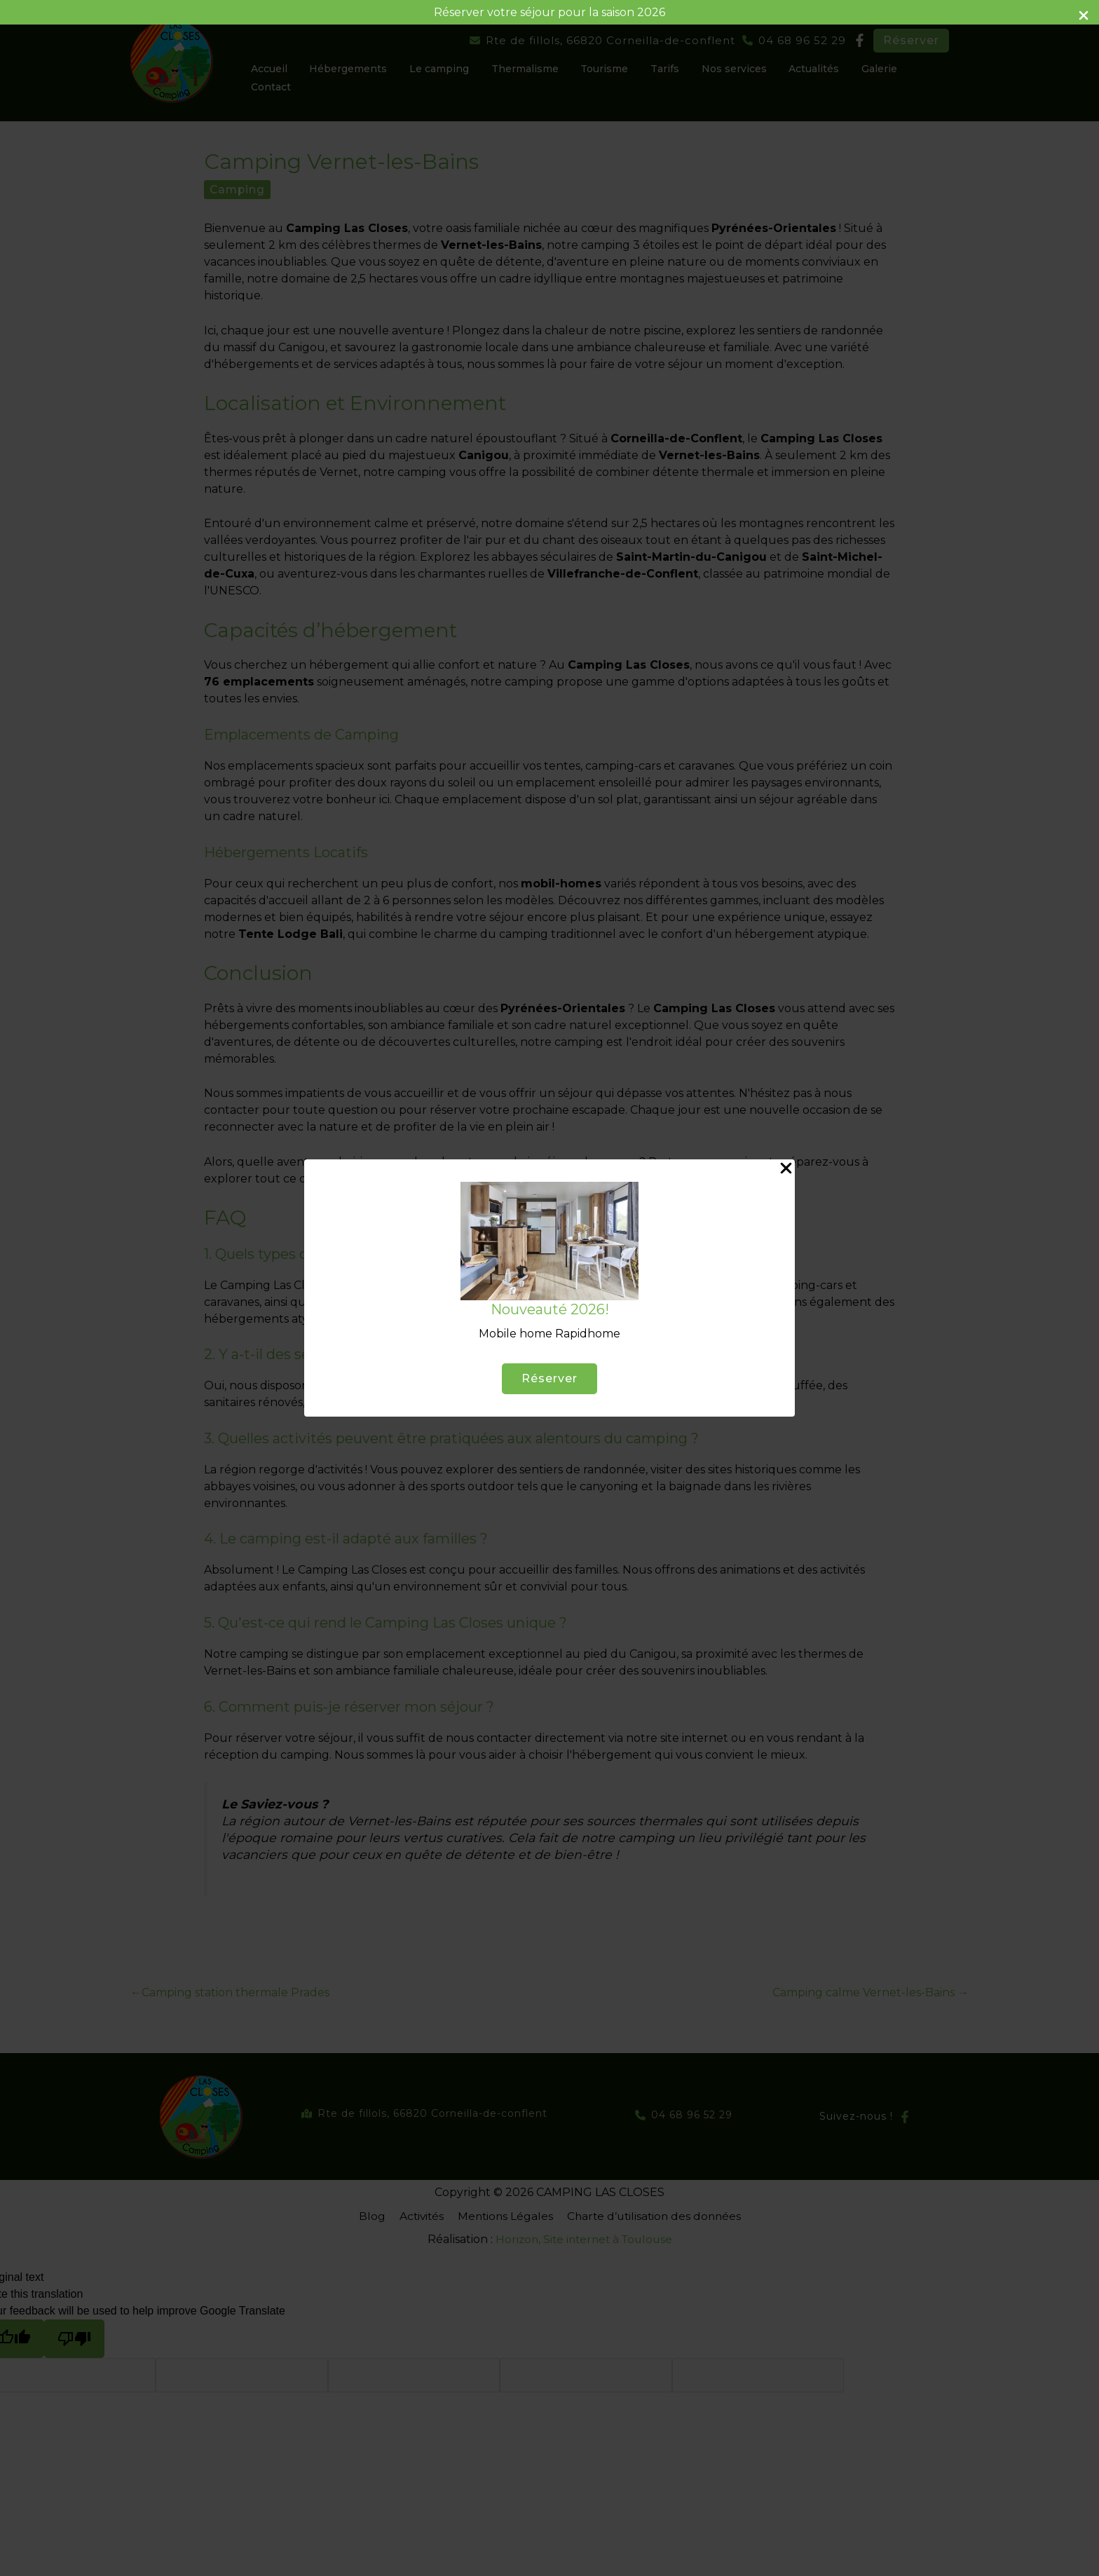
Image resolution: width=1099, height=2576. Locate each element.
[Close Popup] (786, 1169)
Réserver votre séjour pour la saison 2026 (549, 12)
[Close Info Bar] (1083, 16)
